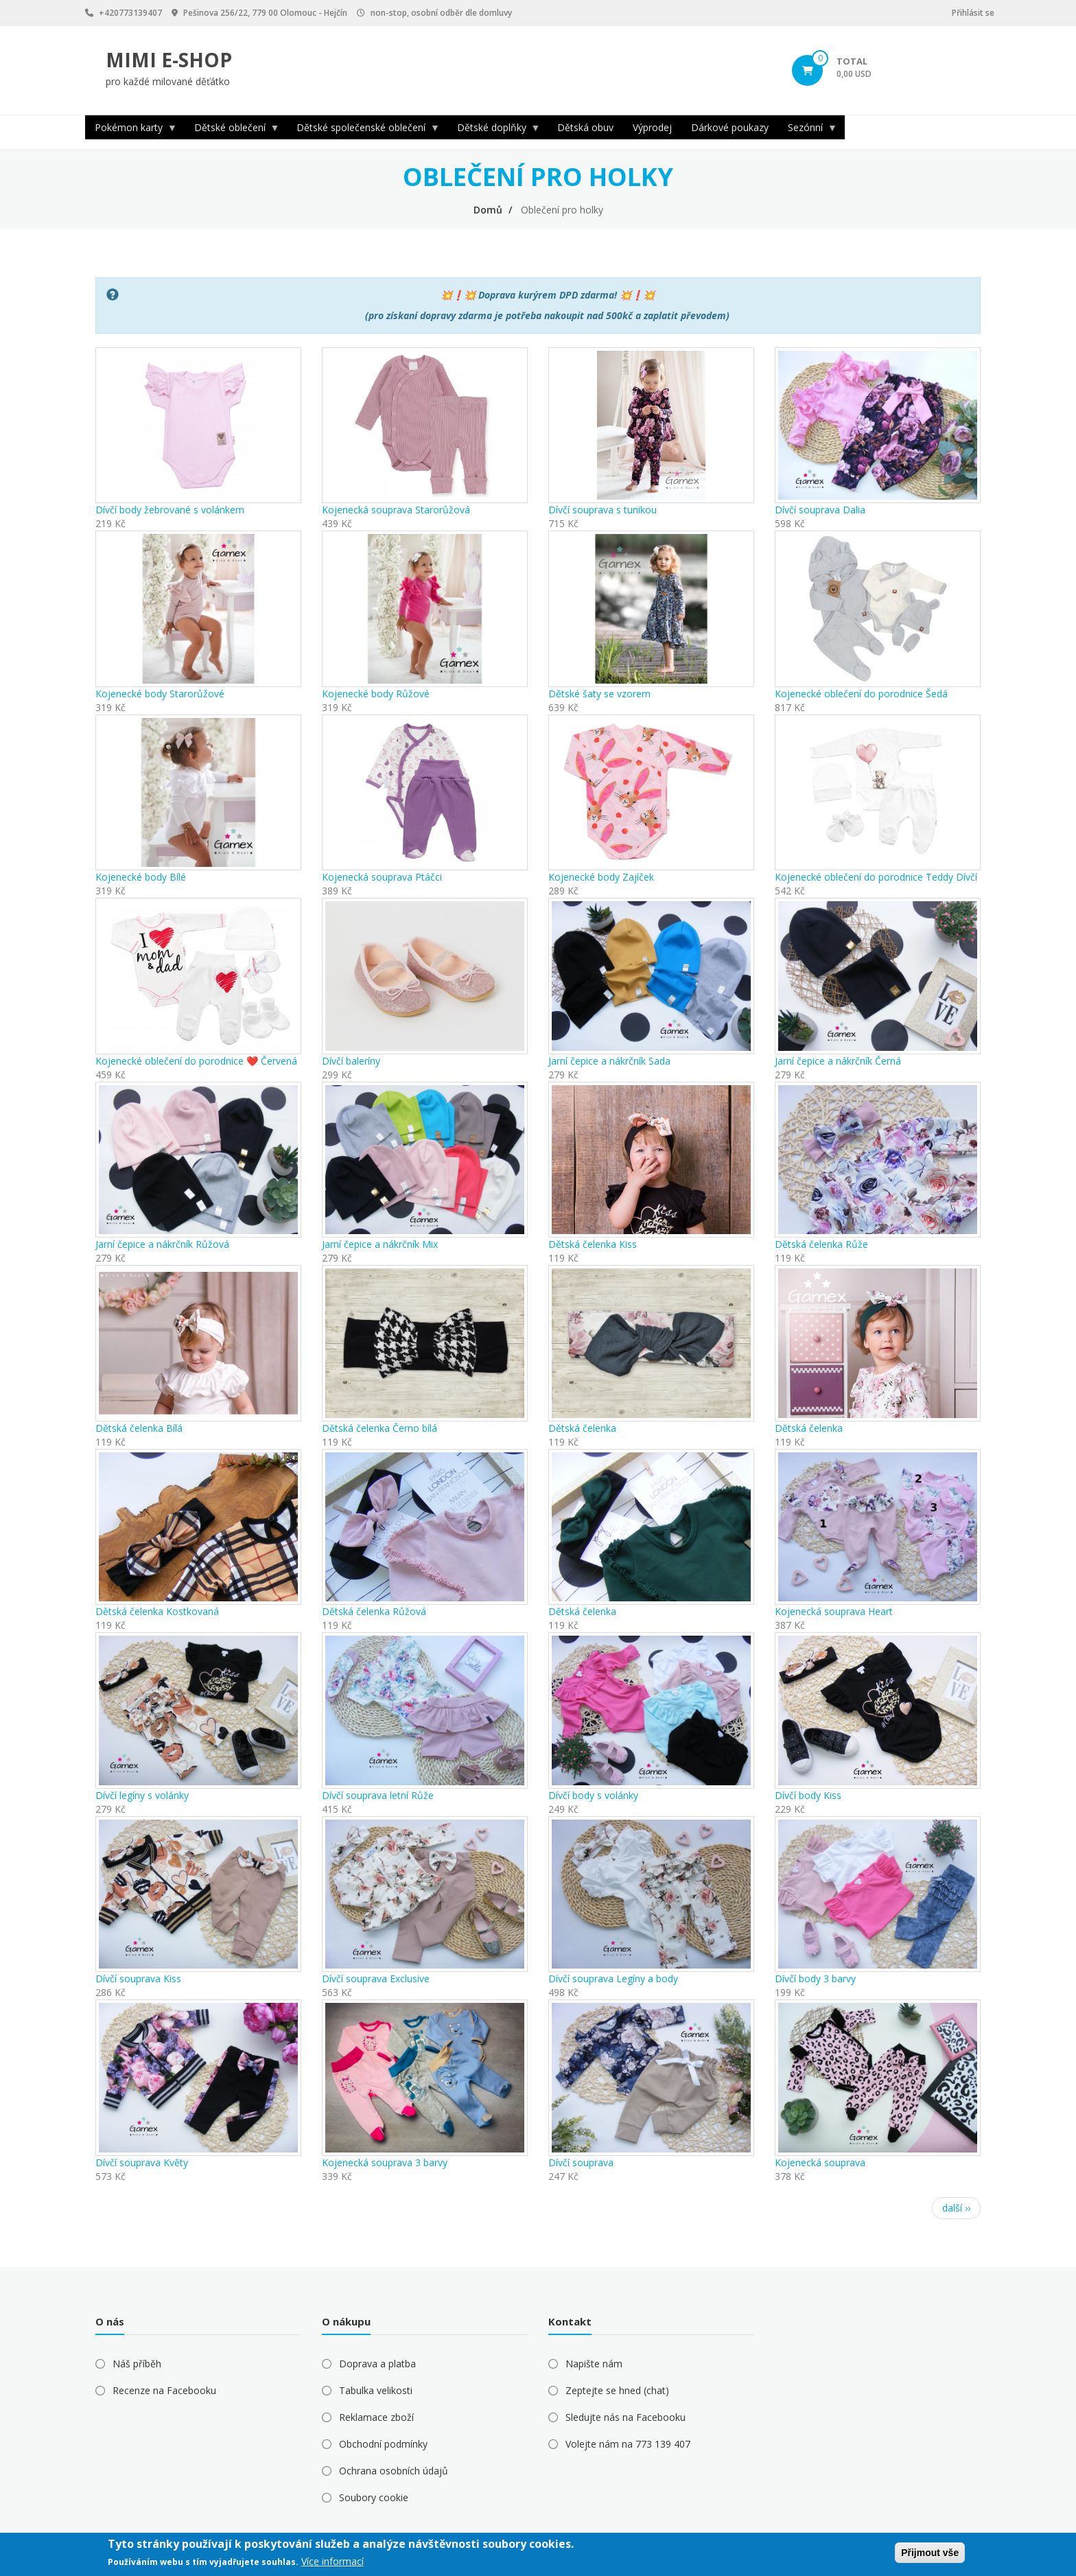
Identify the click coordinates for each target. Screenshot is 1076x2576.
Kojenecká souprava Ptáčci (382, 876)
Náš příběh (137, 2363)
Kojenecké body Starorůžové (159, 693)
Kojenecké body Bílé (140, 876)
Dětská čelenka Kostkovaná (157, 1611)
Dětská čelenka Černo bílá (379, 1428)
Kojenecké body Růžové (376, 693)
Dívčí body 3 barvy (815, 1978)
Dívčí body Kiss (808, 1795)
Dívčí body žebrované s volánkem (169, 509)
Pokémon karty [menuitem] (131, 130)
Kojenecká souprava (820, 2162)
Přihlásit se (973, 13)
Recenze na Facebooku (164, 2390)
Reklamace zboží (376, 2417)
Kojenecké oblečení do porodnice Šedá (861, 693)
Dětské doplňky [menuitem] (494, 130)
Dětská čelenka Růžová (374, 1611)
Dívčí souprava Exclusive (376, 1978)
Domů (487, 209)
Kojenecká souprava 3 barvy (384, 2162)
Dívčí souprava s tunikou (602, 509)
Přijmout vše (930, 2552)
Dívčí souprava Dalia (820, 509)
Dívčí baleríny (351, 1060)
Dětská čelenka (582, 1428)
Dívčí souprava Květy (141, 2162)
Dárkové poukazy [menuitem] (730, 127)
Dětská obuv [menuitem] (585, 127)
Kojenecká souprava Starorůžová (396, 509)
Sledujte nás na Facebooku (625, 2417)
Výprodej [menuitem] (652, 127)
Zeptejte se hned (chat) (617, 2390)
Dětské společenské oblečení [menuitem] (363, 130)
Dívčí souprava (580, 2162)
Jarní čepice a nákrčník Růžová (162, 1244)
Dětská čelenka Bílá (139, 1428)
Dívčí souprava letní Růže (378, 1795)
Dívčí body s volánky (593, 1795)
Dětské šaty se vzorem (599, 693)
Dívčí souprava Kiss (138, 1978)
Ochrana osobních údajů (393, 2470)
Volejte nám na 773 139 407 (627, 2443)
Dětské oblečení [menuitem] (232, 130)
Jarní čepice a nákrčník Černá (838, 1060)
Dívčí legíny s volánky (142, 1795)
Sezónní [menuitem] (807, 130)
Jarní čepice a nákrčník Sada (609, 1060)
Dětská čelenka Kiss (592, 1244)
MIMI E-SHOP (169, 60)
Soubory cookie (373, 2497)
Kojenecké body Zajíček (601, 876)
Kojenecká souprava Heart (834, 1611)
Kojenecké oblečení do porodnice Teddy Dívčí (876, 876)
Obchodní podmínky (383, 2443)
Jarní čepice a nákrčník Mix (380, 1244)
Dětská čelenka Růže (821, 1244)
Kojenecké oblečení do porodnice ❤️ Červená (196, 1060)
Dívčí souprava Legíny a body (613, 1978)
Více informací (332, 2561)
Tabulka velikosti (375, 2390)
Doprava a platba (377, 2363)
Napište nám (593, 2363)
